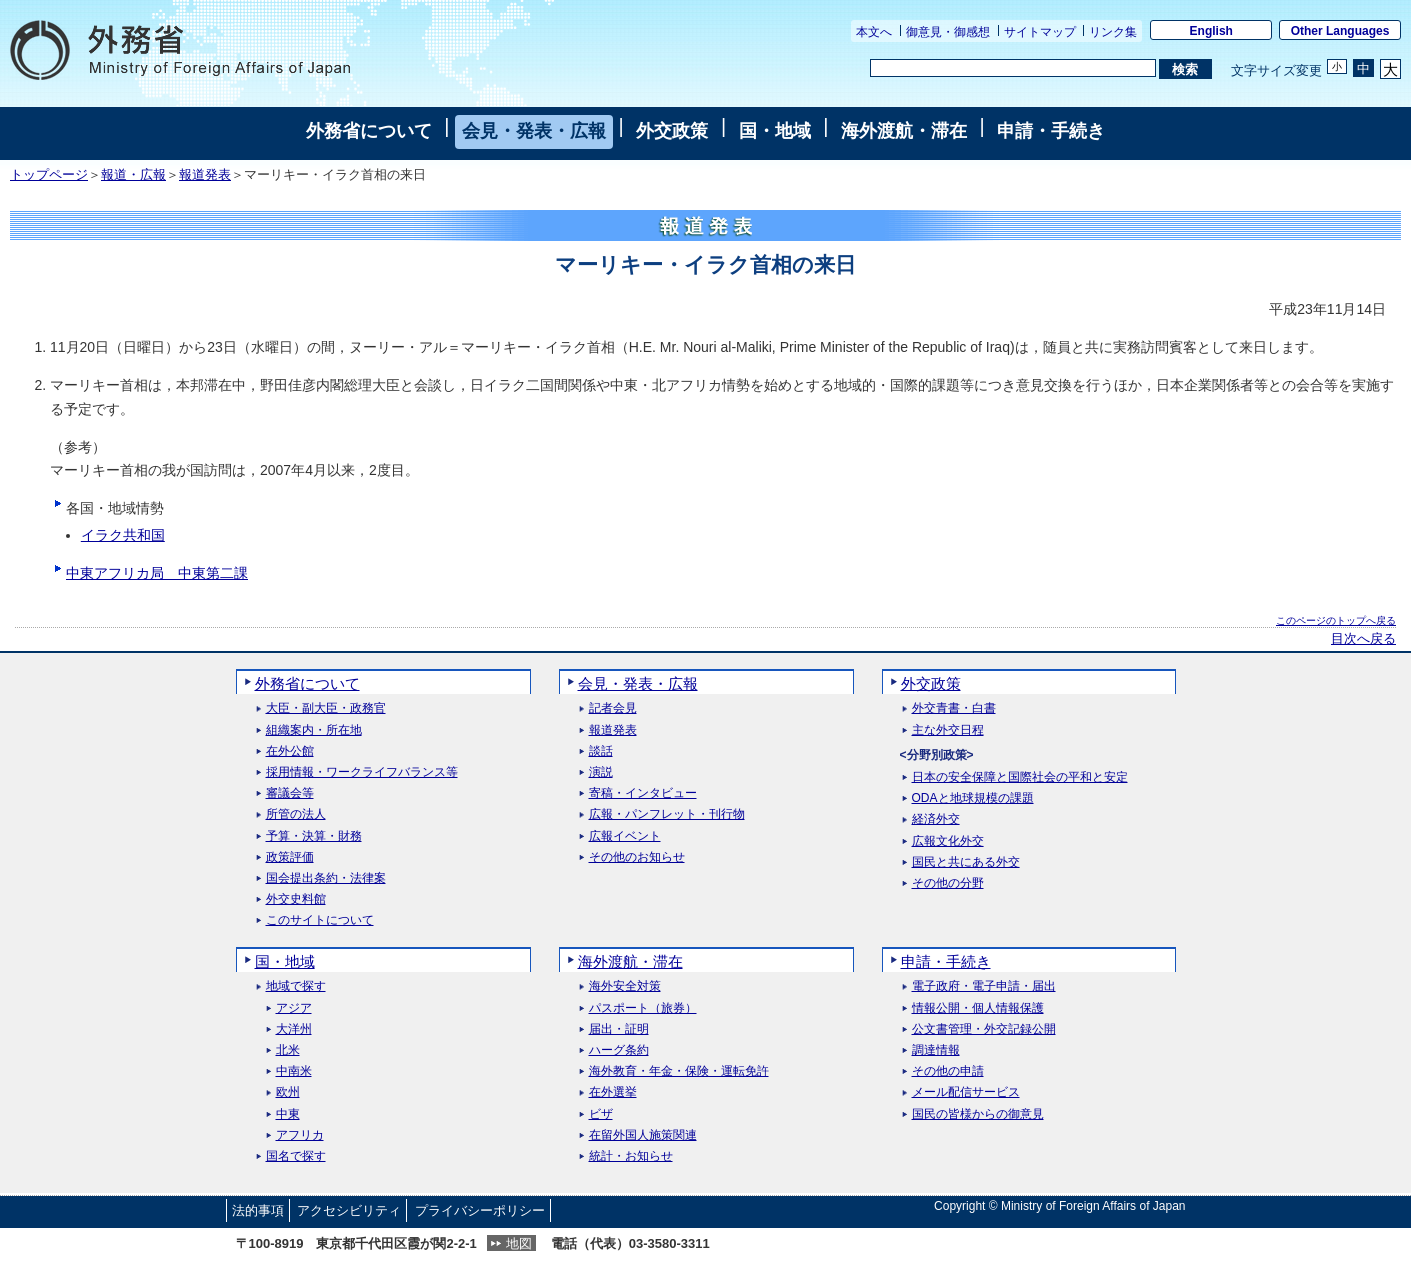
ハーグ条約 (619, 1050)
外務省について (369, 131)
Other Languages (1340, 31)
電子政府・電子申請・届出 (984, 986)
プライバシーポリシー (480, 1210)
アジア (294, 1008)
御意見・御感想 (948, 32)
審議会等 (290, 793)
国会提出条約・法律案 (326, 878)
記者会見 (613, 708)
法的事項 (258, 1210)
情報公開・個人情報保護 (978, 1008)
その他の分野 (948, 883)
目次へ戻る (1363, 639)
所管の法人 (296, 814)
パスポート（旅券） (643, 1008)
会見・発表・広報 (534, 131)
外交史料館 (296, 899)
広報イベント (625, 836)
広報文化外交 (948, 841)
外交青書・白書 (954, 708)
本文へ (874, 32)
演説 (601, 772)
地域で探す (296, 986)
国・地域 (775, 131)
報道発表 (205, 175)
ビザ (601, 1114)
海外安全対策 (625, 986)
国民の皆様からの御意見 (978, 1114)
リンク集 (1113, 32)
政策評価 (290, 857)
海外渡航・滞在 (904, 131)
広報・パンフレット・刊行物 (667, 814)
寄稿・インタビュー (643, 793)
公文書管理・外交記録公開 (984, 1029)
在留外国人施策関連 (643, 1135)
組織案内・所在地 (314, 730)
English (1211, 31)
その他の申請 (948, 1071)
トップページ (49, 175)
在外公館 (290, 751)
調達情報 (936, 1050)
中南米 (294, 1071)
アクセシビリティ (349, 1210)
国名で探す (296, 1156)
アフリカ (300, 1135)
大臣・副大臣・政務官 (326, 708)
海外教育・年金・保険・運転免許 (679, 1071)
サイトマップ (1040, 32)
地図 (519, 1243)
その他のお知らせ (637, 857)
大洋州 (294, 1029)
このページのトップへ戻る (1336, 620)
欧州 (288, 1092)
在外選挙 (613, 1092)
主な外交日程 (948, 730)
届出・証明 (619, 1029)
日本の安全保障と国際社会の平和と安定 (1020, 777)
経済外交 (936, 819)
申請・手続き (1051, 131)
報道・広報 (133, 175)
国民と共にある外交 (966, 862)
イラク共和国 (123, 535)
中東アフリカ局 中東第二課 (157, 573)
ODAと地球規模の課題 (973, 798)
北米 (288, 1050)
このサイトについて (320, 920)
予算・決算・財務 (314, 836)
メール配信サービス (966, 1092)
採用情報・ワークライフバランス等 (362, 772)
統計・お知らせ (631, 1156)
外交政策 (672, 131)
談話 (601, 751)
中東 (288, 1114)
